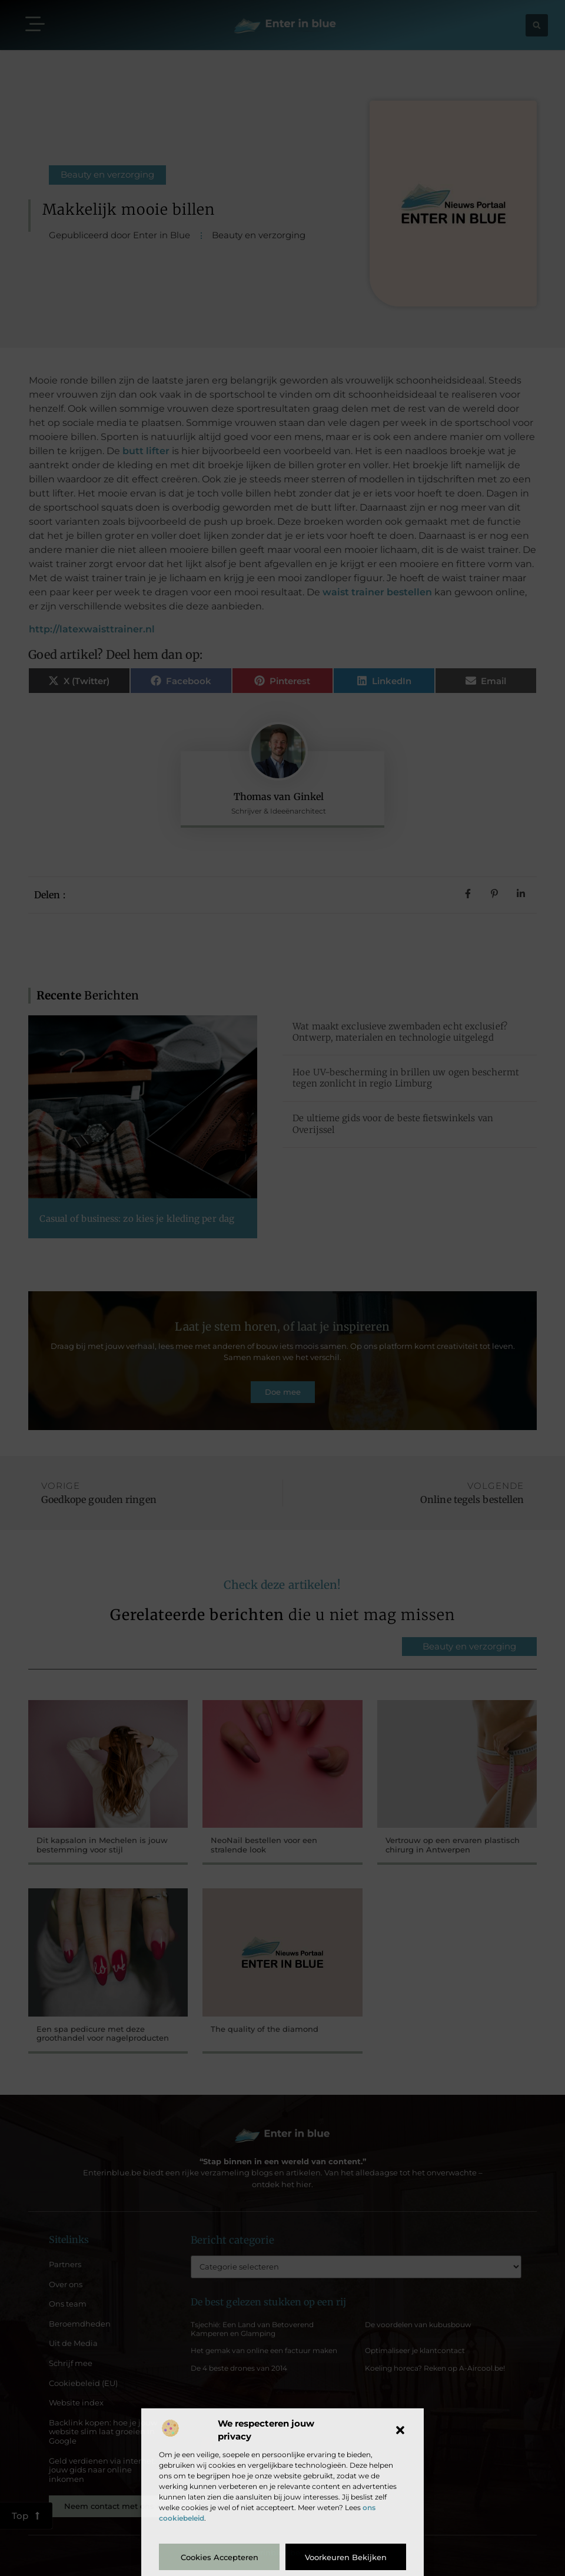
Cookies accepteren (219, 2557)
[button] (400, 2430)
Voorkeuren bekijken (346, 2557)
